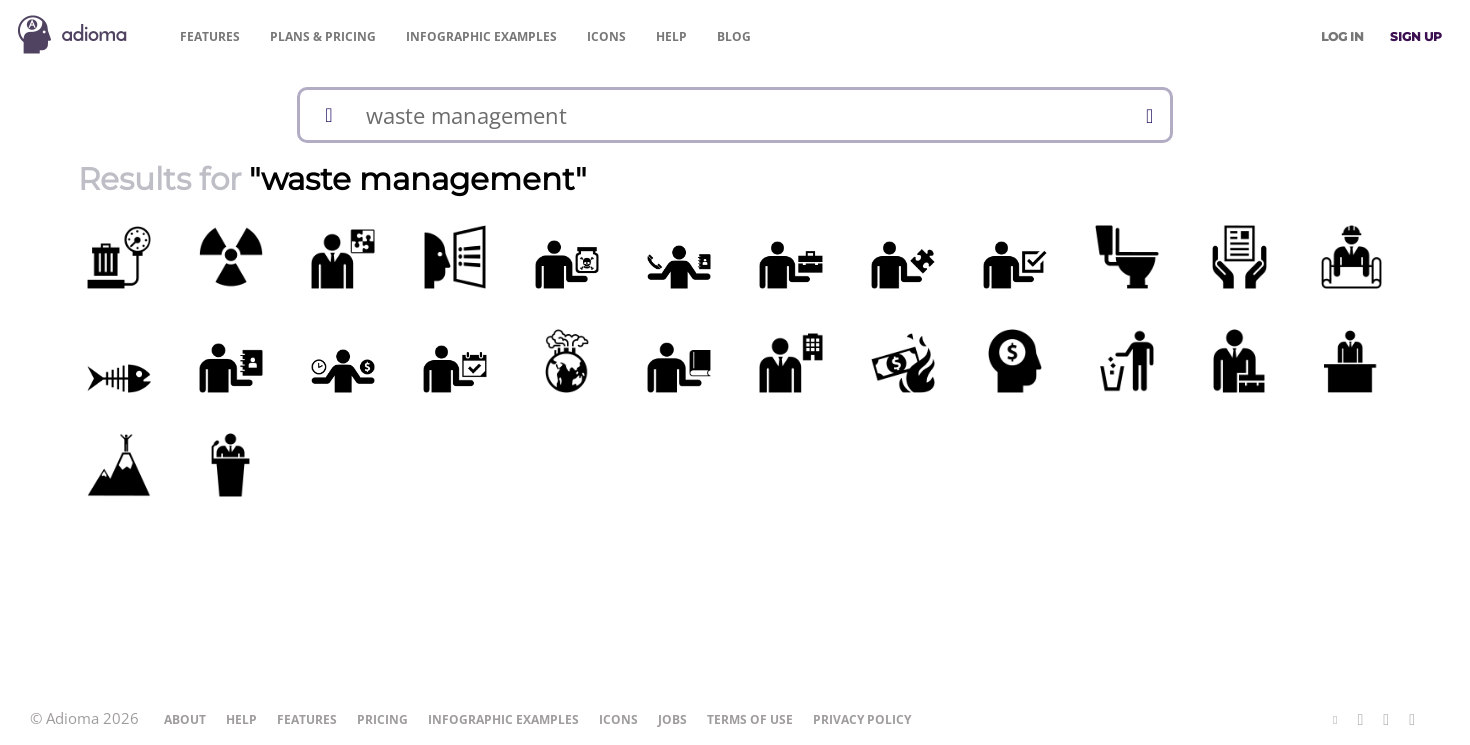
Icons (606, 36)
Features (210, 36)
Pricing (323, 36)
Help (671, 36)
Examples (481, 36)
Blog (734, 36)
